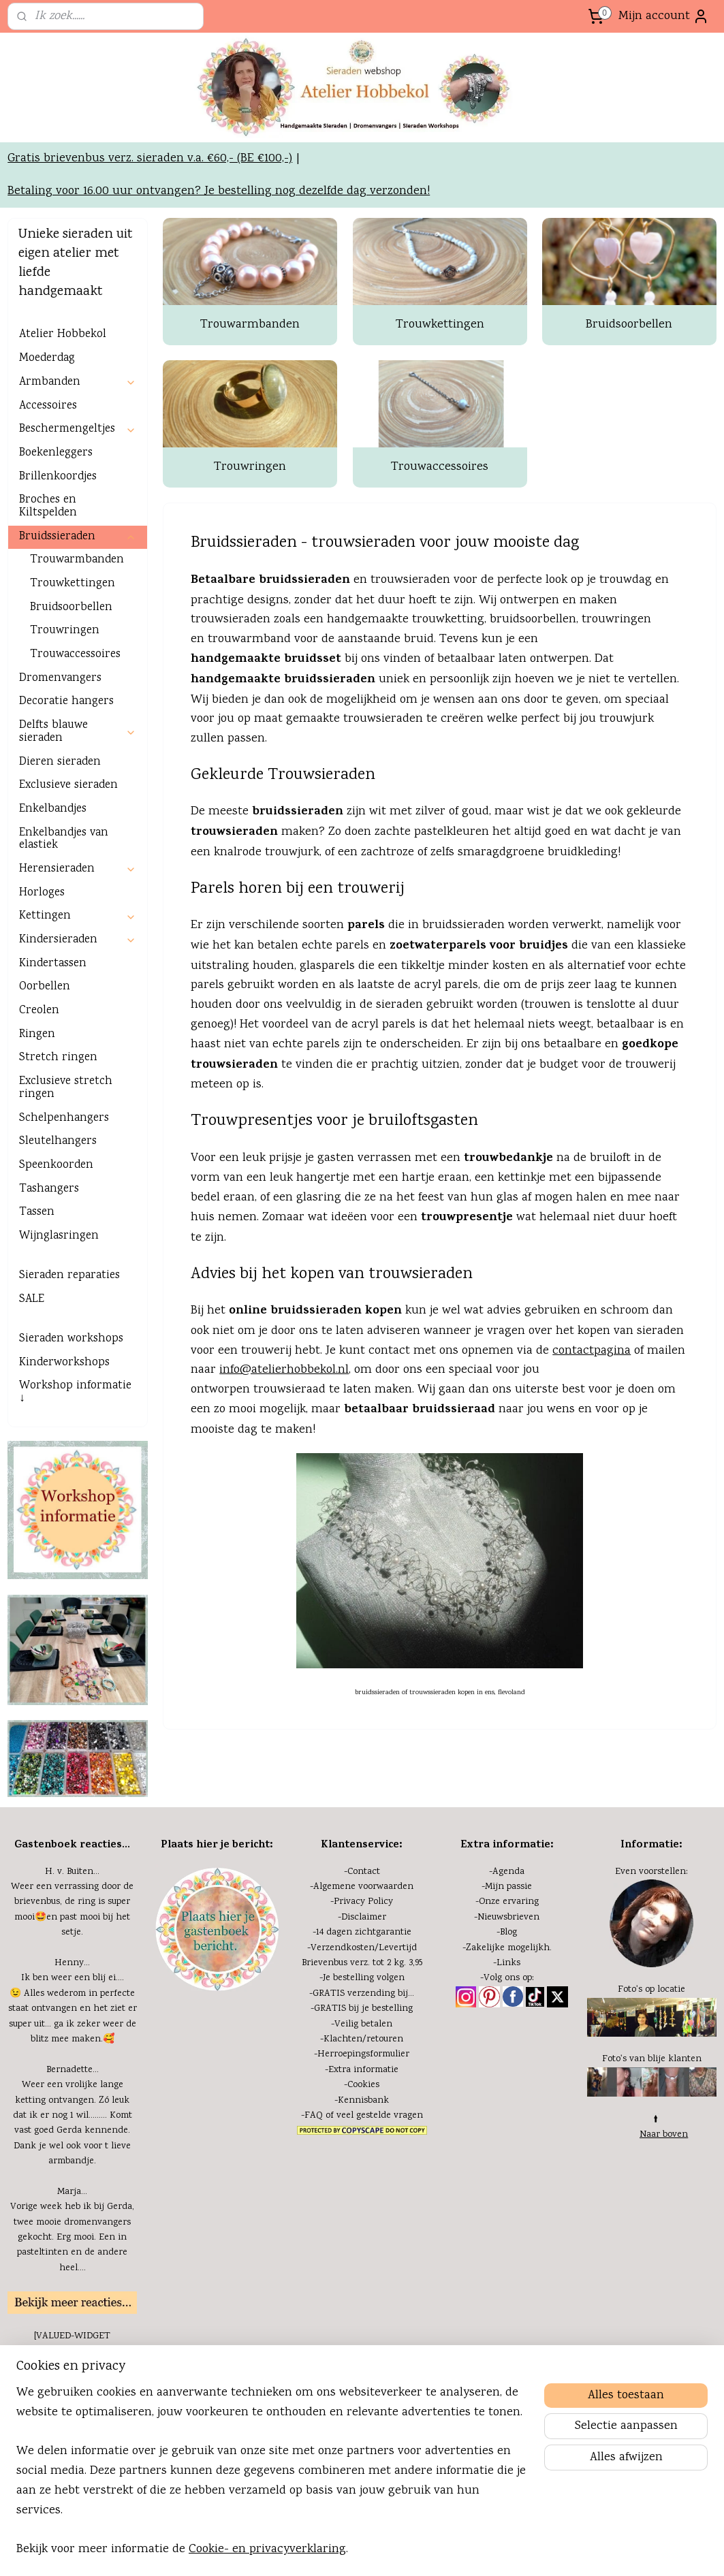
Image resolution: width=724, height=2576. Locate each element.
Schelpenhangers (64, 1205)
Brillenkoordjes (58, 564)
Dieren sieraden (60, 849)
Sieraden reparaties (69, 1363)
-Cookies (361, 2173)
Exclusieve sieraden (68, 873)
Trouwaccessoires (439, 555)
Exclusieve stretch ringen (65, 1176)
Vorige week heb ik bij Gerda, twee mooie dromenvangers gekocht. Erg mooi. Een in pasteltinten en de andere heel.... (72, 2325)
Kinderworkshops (64, 1450)
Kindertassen (52, 1051)
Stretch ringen (58, 1145)
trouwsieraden (383, 807)
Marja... (72, 2280)
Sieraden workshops (71, 1426)
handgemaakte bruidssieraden (283, 768)
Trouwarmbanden (250, 413)
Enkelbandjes (52, 897)
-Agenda (506, 1960)
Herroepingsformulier (363, 2142)
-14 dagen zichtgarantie (362, 2020)
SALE (31, 1387)
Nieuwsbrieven (508, 2005)
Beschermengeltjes (77, 517)
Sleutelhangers (58, 1229)
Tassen (36, 1300)
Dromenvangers (60, 766)
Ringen (37, 1122)
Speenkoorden (56, 1253)
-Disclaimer (362, 2005)
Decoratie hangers (66, 789)
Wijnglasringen (59, 1324)
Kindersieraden (77, 1027)
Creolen (39, 1098)
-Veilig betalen (361, 2112)
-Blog (507, 2020)
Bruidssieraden (77, 624)
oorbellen (550, 707)
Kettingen (77, 1004)
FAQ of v (322, 2203)
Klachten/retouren (363, 2127)
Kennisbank (363, 2188)
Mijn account (663, 16)
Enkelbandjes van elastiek (63, 927)
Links (508, 2051)
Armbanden (77, 470)
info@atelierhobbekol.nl (284, 1458)
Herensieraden (77, 957)
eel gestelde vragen (382, 2203)
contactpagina (591, 1438)
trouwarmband (249, 727)
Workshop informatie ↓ (75, 1480)
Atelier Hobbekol (62, 422)
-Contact (362, 1960)
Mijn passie (508, 1975)
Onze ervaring (509, 1990)
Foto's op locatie (651, 2077)
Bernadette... (72, 2158)
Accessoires (48, 493)
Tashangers (49, 1277)
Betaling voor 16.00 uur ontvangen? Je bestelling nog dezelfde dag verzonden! (218, 279)
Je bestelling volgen (364, 2066)
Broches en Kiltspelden (48, 594)
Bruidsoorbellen (629, 413)
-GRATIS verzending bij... (361, 2081)
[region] (272, 2479)
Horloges (42, 980)
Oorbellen (44, 1074)
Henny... (72, 2051)
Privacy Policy (363, 1990)
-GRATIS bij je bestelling (362, 2096)
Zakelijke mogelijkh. (509, 2036)
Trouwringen (250, 555)
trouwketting (448, 707)
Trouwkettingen (439, 413)
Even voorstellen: (651, 1960)
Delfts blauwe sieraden (77, 820)
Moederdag (47, 446)
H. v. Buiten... (72, 1960)
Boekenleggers (56, 541)
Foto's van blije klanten (652, 2147)
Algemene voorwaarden (363, 1975)
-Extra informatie (361, 2158)
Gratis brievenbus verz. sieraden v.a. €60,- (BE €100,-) (149, 246)
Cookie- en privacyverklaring (267, 2549)
